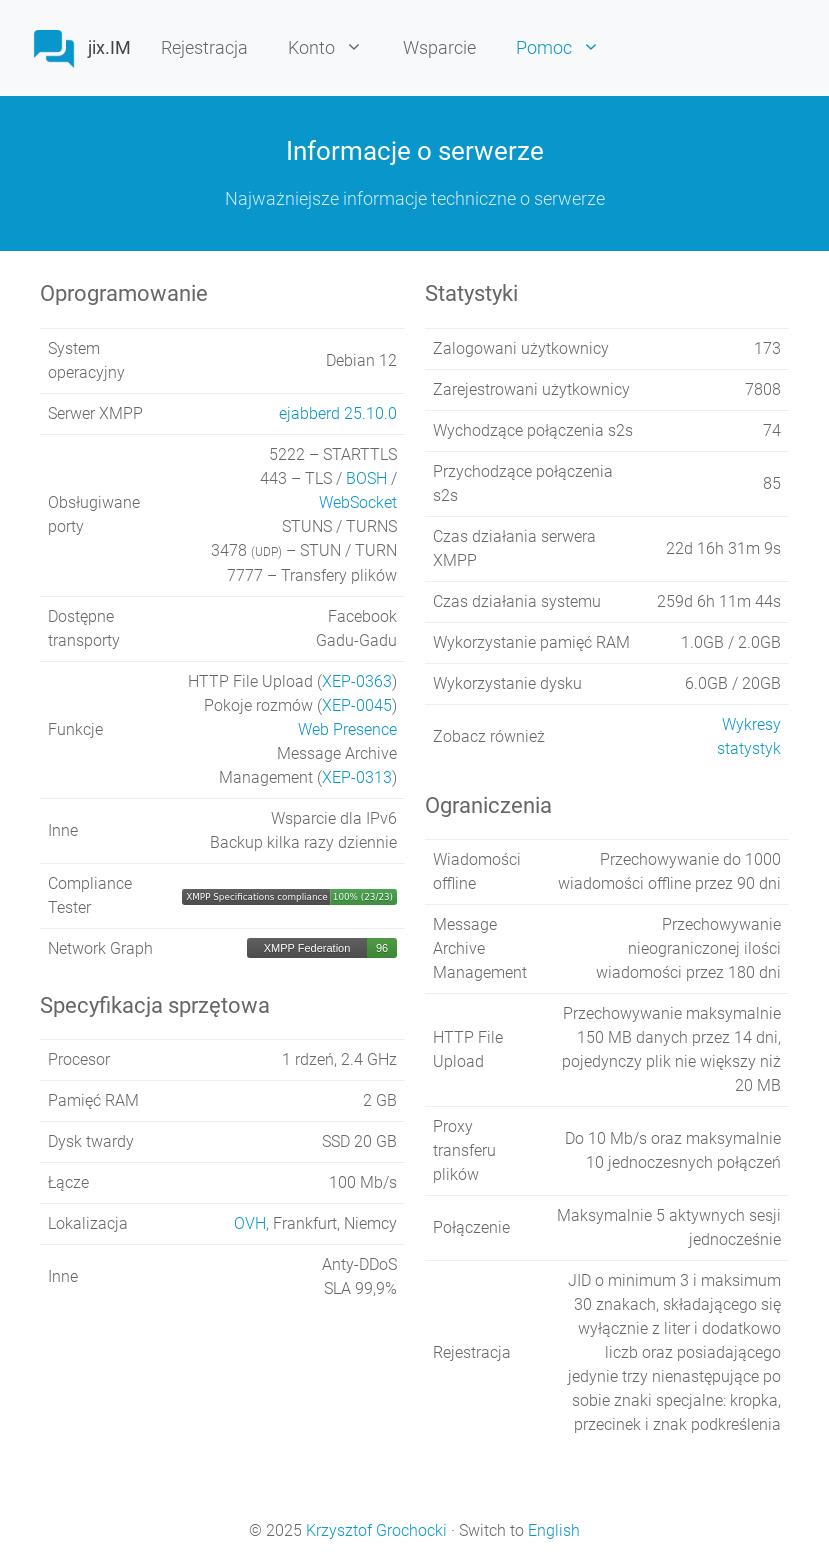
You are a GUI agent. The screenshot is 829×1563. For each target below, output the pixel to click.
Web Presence (347, 729)
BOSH (366, 478)
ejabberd (338, 413)
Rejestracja (204, 47)
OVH (250, 1223)
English (554, 1530)
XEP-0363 (357, 681)
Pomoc (568, 48)
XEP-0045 (357, 705)
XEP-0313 (357, 777)
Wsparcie (439, 47)
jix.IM (109, 47)
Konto (335, 48)
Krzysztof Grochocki (376, 1530)
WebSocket (358, 502)
